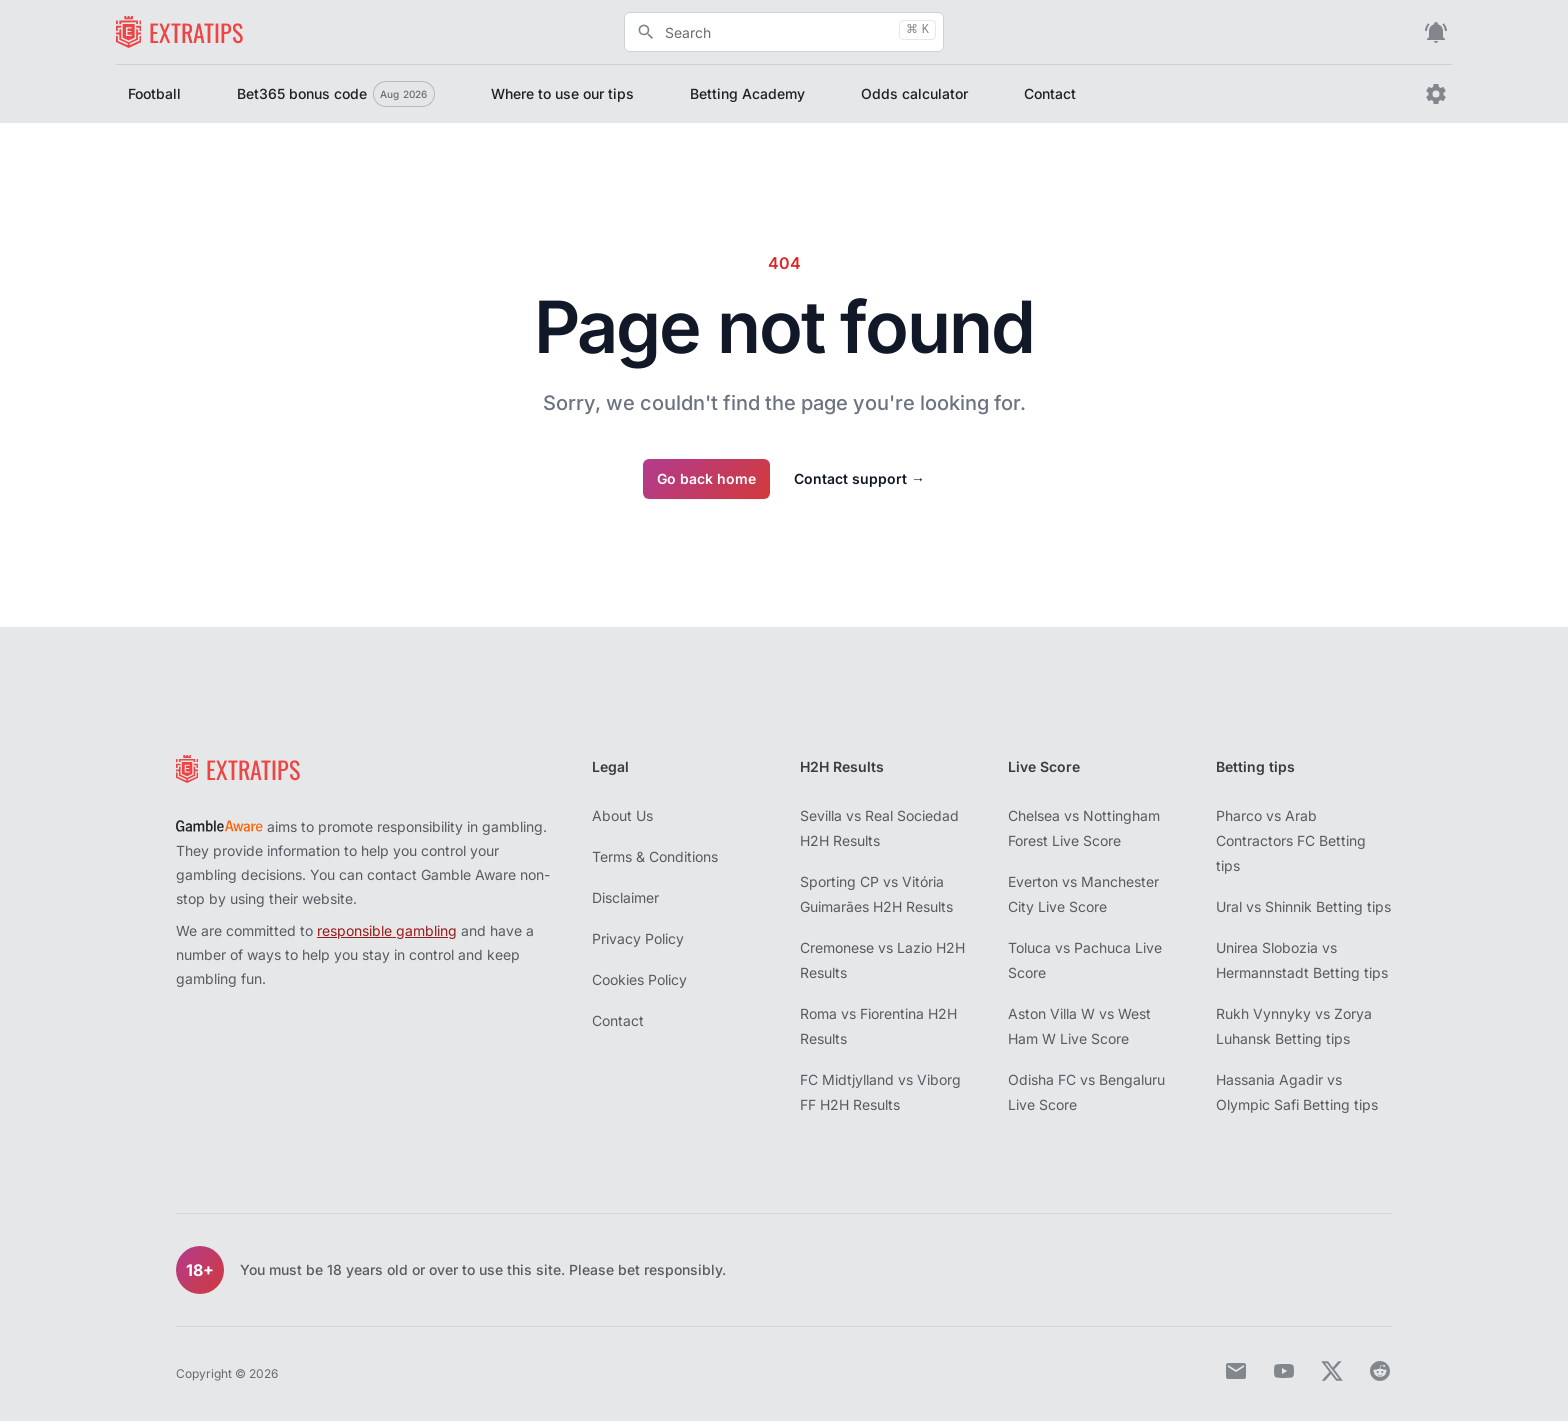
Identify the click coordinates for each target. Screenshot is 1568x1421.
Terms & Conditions (655, 856)
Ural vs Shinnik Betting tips (1303, 906)
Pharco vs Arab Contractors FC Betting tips (1291, 840)
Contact (1050, 93)
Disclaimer (625, 897)
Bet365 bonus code (336, 94)
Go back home (706, 478)
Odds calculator (914, 93)
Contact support (859, 478)
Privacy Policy (638, 938)
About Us (622, 815)
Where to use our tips (562, 93)
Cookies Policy (639, 979)
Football (154, 93)
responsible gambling (387, 930)
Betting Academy (747, 93)
